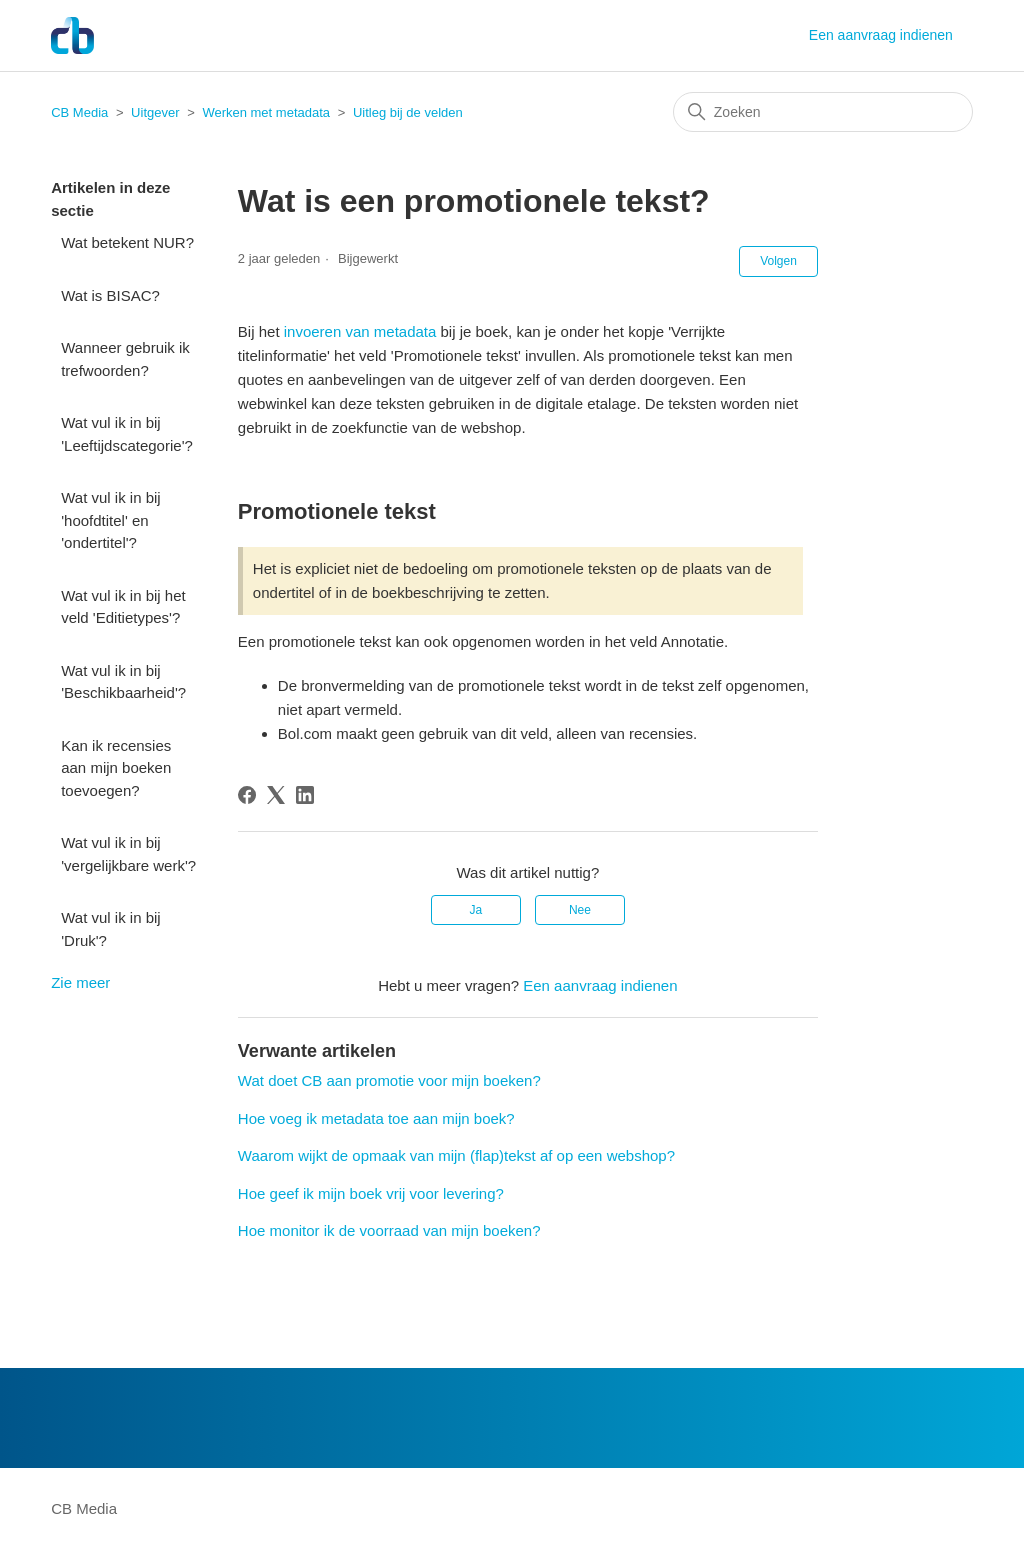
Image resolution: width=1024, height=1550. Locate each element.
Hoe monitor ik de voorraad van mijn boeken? (389, 1230)
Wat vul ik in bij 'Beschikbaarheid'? (123, 682)
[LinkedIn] (305, 795)
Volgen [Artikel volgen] (778, 261)
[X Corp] (276, 795)
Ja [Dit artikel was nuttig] (475, 910)
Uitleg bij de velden (408, 112)
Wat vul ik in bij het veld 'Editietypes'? (123, 607)
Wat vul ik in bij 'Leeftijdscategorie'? (127, 434)
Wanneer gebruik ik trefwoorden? (125, 359)
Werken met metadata (266, 112)
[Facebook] (247, 795)
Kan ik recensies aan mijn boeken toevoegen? (116, 768)
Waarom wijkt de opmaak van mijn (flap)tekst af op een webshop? (456, 1155)
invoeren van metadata (358, 331)
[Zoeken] (823, 112)
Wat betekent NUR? (127, 242)
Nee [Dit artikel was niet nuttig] (580, 910)
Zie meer (80, 982)
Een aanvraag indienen (881, 35)
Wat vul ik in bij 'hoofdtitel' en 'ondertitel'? (110, 520)
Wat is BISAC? (110, 295)
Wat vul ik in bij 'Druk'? (110, 929)
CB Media (79, 112)
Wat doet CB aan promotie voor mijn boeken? (389, 1080)
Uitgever (155, 112)
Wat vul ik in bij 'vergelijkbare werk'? (128, 854)
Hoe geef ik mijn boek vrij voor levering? (371, 1193)
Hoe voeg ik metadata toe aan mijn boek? (376, 1118)
